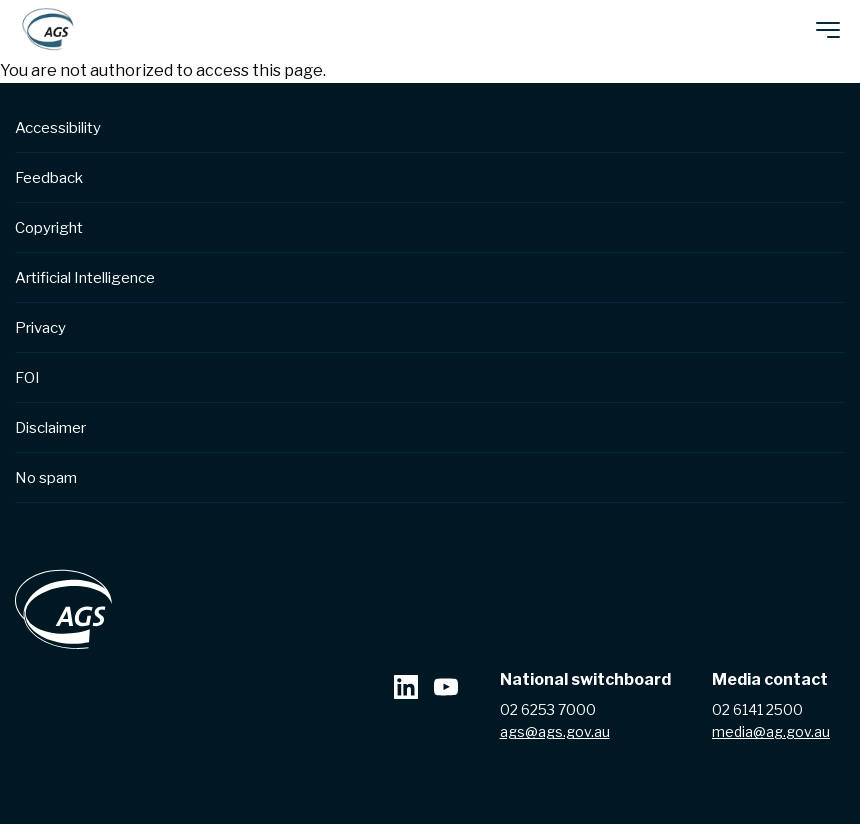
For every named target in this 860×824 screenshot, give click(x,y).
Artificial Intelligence (85, 278)
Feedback (49, 178)
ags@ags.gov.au (555, 731)
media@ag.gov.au (771, 731)
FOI (27, 378)
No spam (46, 478)
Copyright (49, 228)
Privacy (40, 328)
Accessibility (58, 128)
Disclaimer (50, 428)
